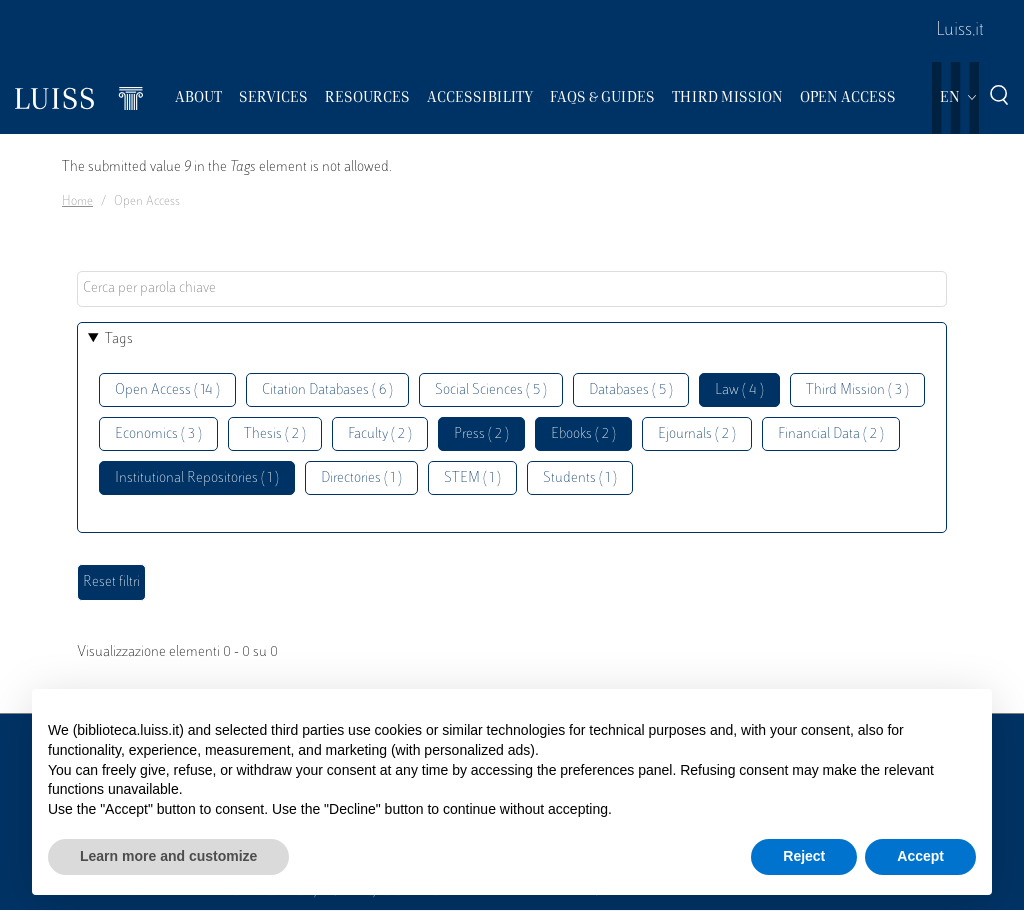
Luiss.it (960, 31)
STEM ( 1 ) (472, 478)
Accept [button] (920, 856)
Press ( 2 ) (481, 434)
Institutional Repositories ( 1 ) (197, 478)
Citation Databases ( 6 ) (327, 390)
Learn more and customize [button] (168, 856)
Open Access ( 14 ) (167, 390)
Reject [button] (804, 856)
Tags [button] (119, 339)
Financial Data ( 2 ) (831, 434)
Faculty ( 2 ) (380, 434)
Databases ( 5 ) (631, 390)
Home (77, 202)
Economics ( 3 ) (158, 434)
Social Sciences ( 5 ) (491, 390)
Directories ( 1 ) (361, 478)
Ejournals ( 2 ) (697, 434)
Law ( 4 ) (739, 390)
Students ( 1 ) (580, 478)
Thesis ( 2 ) (275, 434)
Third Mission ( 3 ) (857, 390)
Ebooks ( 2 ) (583, 434)
